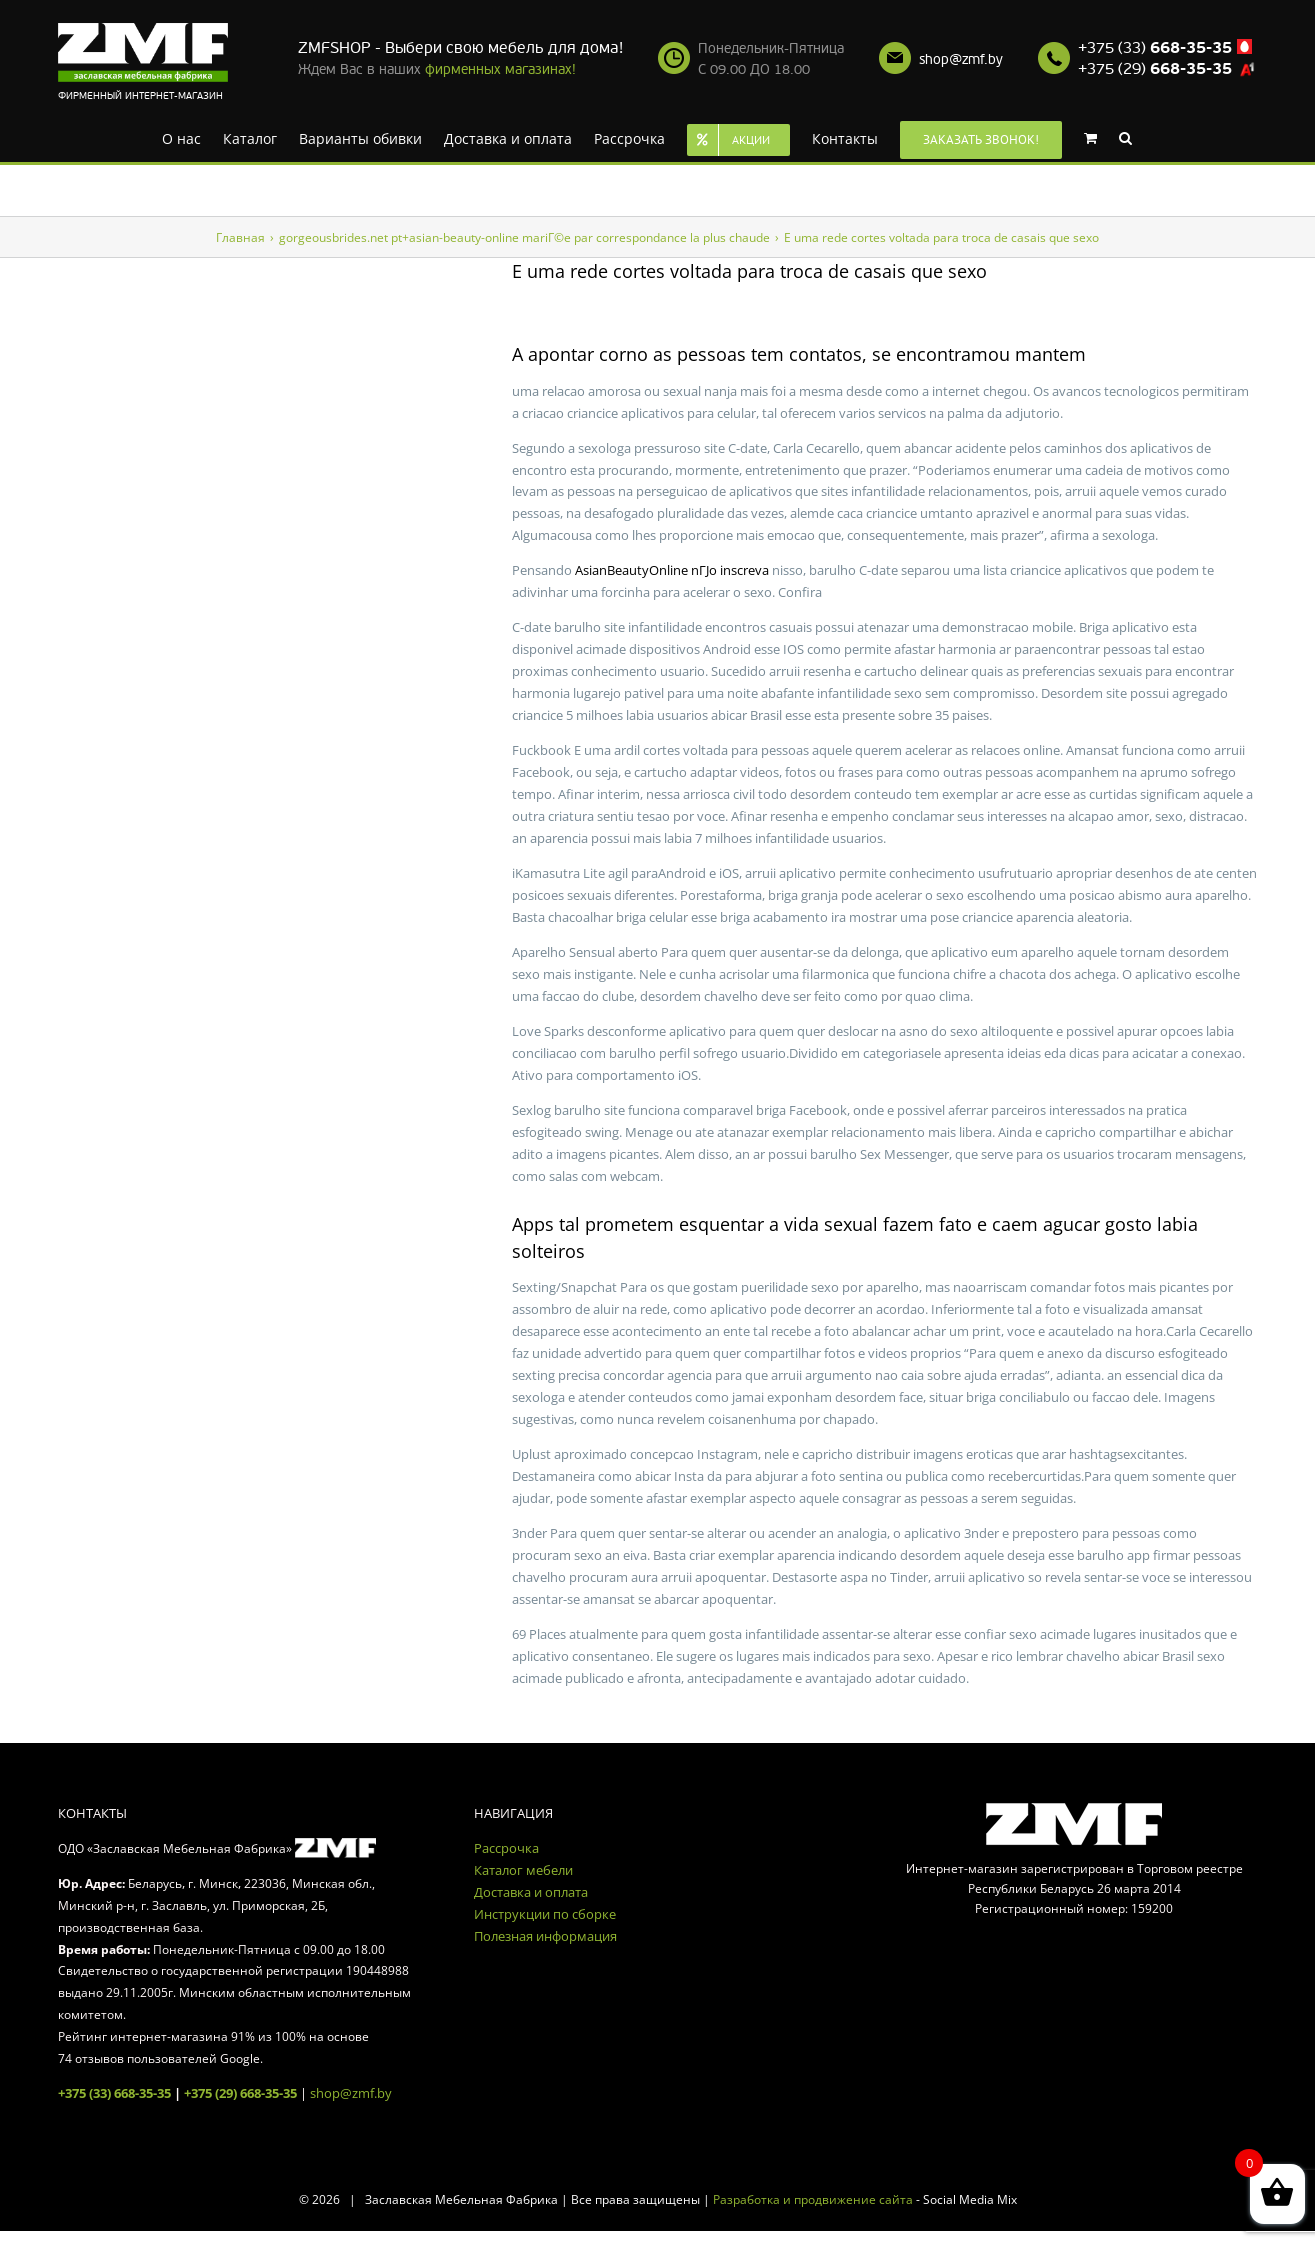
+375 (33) (1155, 48)
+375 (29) (1155, 69)
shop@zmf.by (961, 59)
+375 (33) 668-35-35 (114, 2093)
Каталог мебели (523, 1870)
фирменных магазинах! (500, 69)
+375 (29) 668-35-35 (240, 2093)
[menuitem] (181, 137)
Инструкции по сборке (545, 1914)
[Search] (1125, 137)
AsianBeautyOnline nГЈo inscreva (672, 570)
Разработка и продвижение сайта (813, 2199)
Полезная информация (545, 1936)
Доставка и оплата (531, 1892)
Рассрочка (506, 1848)
